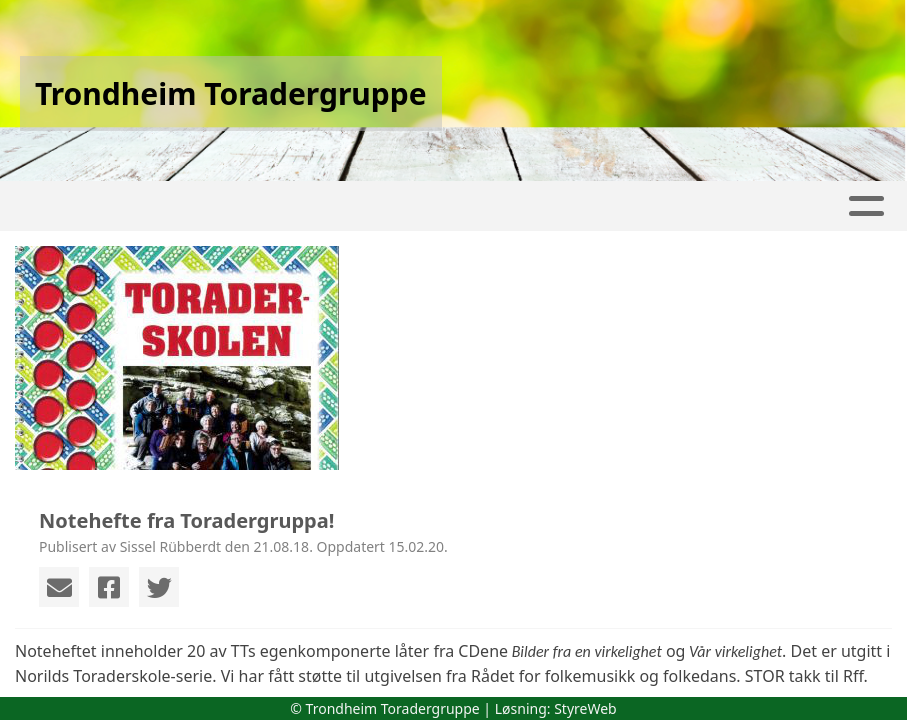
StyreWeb (585, 708)
